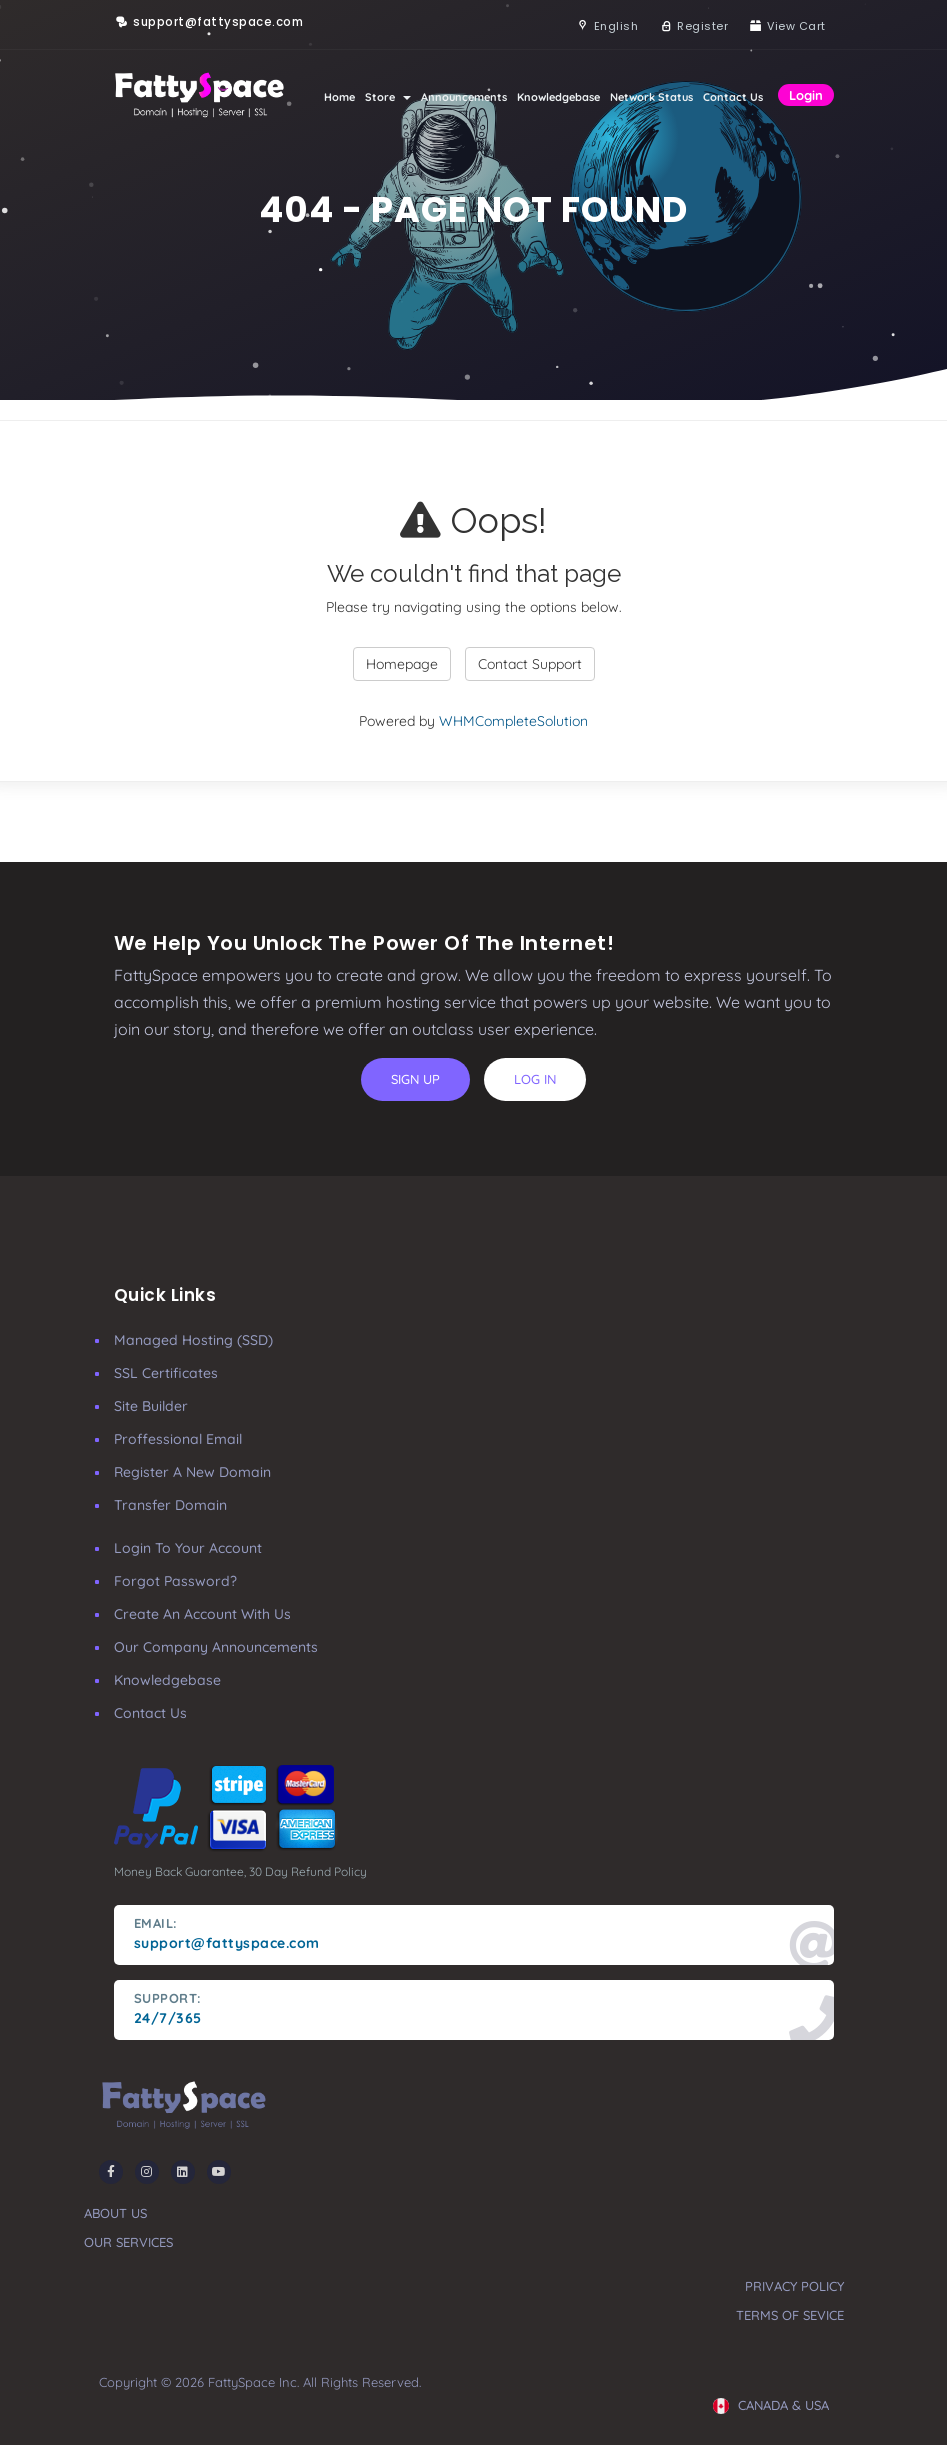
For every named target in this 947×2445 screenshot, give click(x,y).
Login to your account (188, 1548)
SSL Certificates (166, 1373)
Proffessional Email (178, 1439)
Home (339, 97)
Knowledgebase (558, 97)
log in (535, 1079)
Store (388, 97)
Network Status (651, 97)
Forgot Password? (175, 1581)
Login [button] (806, 95)
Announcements (464, 97)
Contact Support (530, 664)
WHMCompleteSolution (513, 721)
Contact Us (733, 97)
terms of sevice (790, 2315)
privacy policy (794, 2286)
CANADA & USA (771, 2405)
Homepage (402, 664)
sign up (415, 1079)
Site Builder (151, 1406)
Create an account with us (202, 1614)
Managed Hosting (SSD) (193, 1340)
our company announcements (216, 1647)
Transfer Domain (170, 1505)
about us (115, 2213)
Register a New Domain (192, 1472)
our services (128, 2242)
